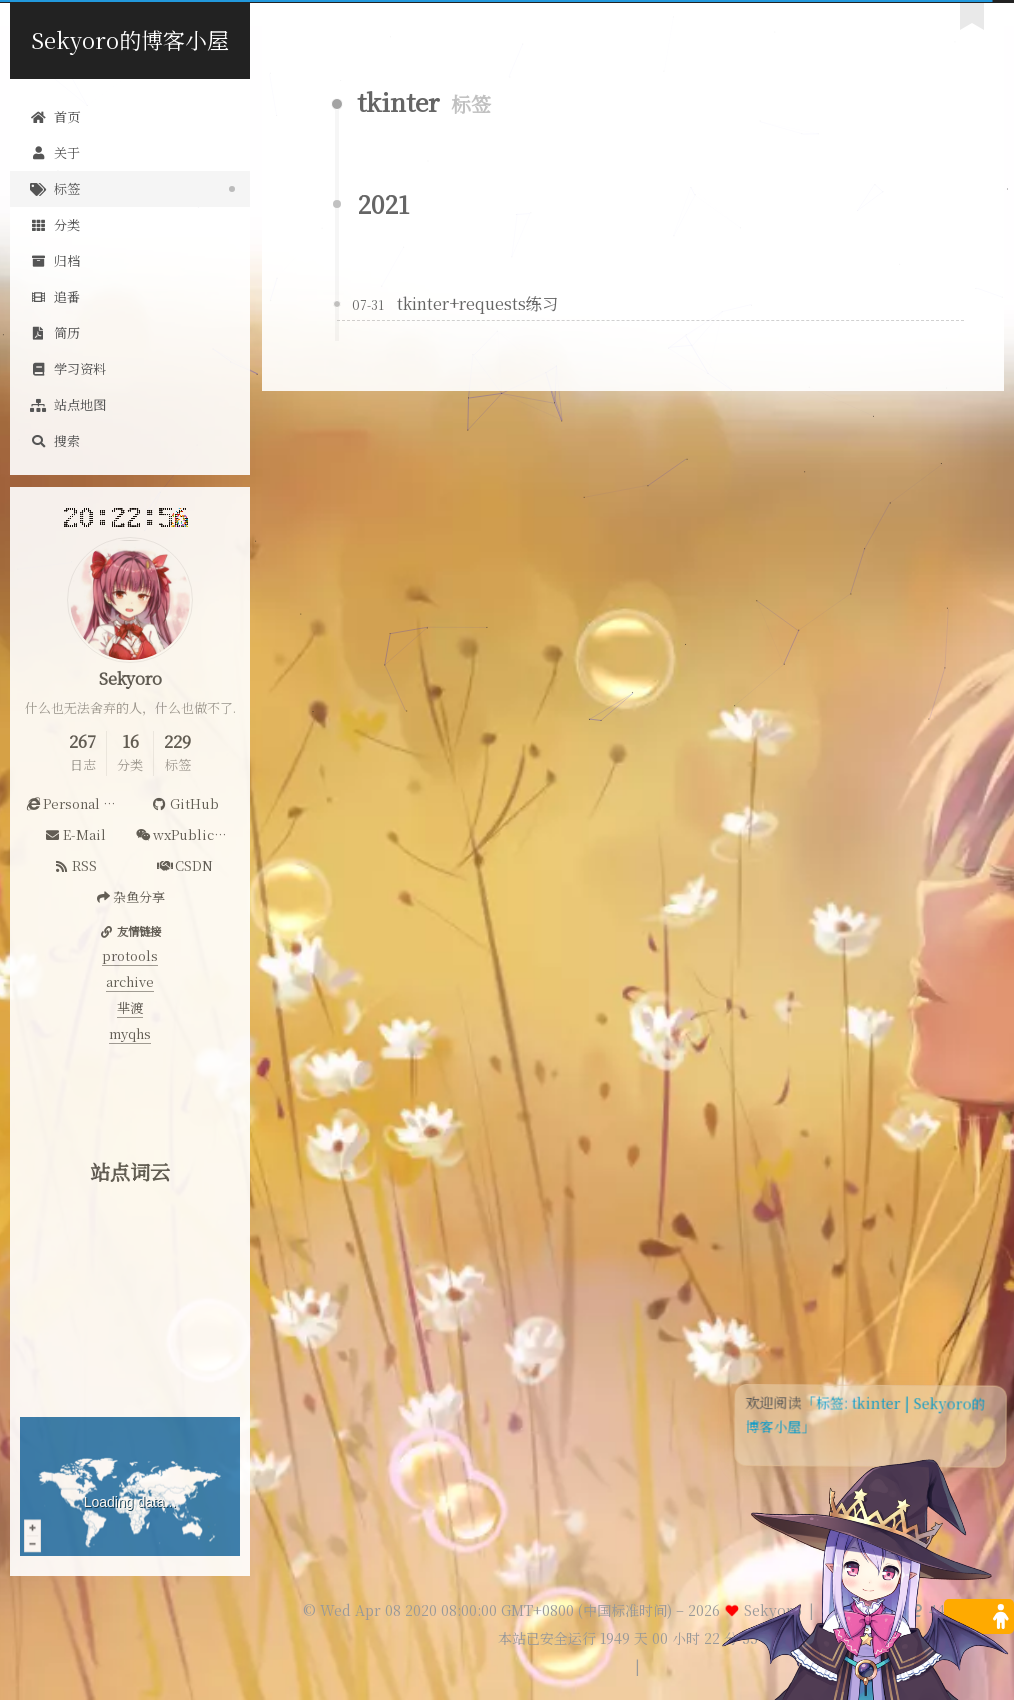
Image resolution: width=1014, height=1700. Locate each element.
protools (130, 955)
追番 (55, 296)
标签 (55, 188)
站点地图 (68, 404)
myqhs (130, 1033)
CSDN (185, 865)
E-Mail (74, 834)
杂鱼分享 (130, 896)
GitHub (184, 803)
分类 (55, 224)
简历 (55, 332)
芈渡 (130, 1007)
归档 (55, 260)
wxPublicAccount (187, 834)
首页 (55, 116)
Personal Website (77, 803)
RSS (74, 865)
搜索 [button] (55, 440)
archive (130, 981)
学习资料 (68, 368)
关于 (55, 152)
